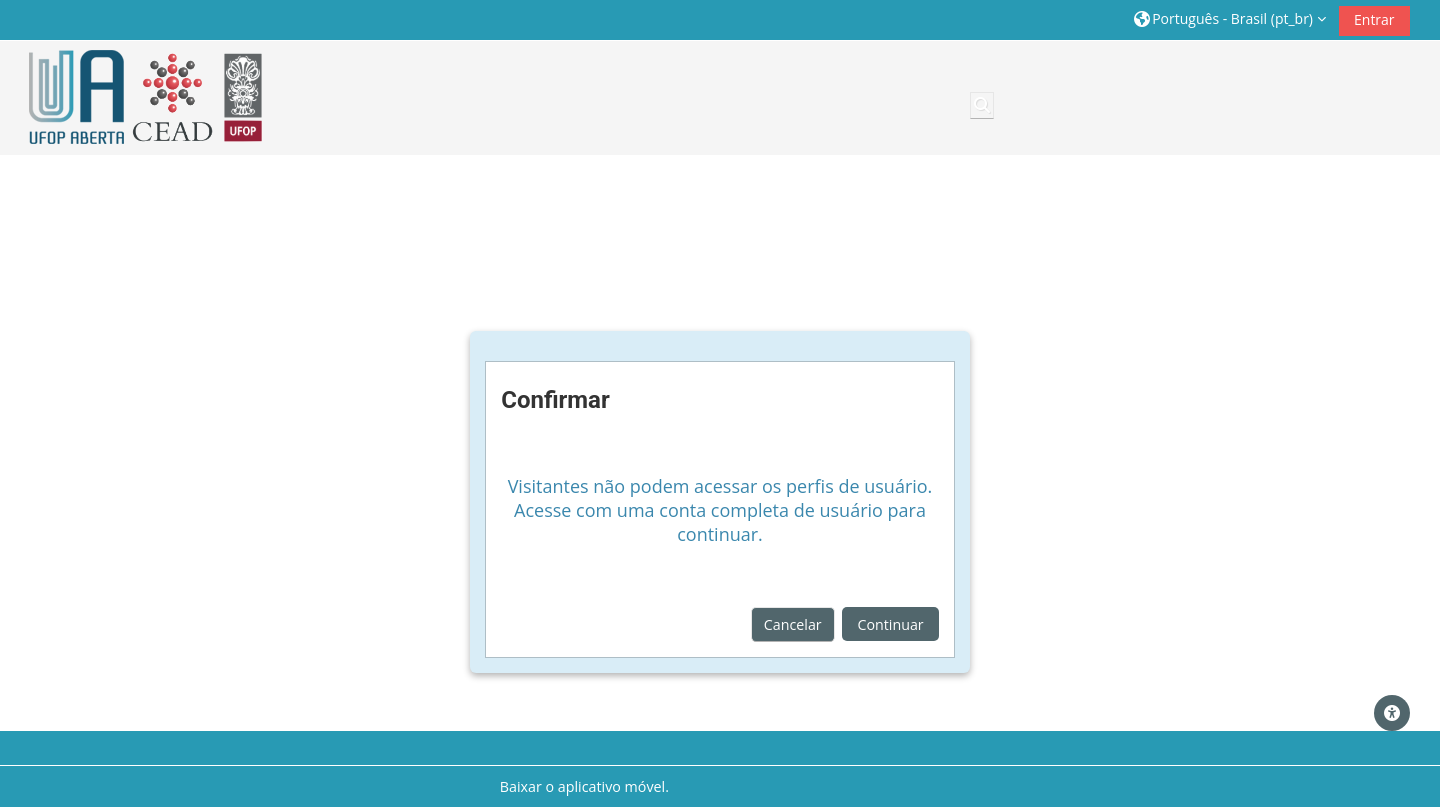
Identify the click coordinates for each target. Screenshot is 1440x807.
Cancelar (793, 624)
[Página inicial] (139, 97)
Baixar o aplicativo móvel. (584, 786)
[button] (1230, 19)
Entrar (1374, 19)
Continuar (890, 624)
